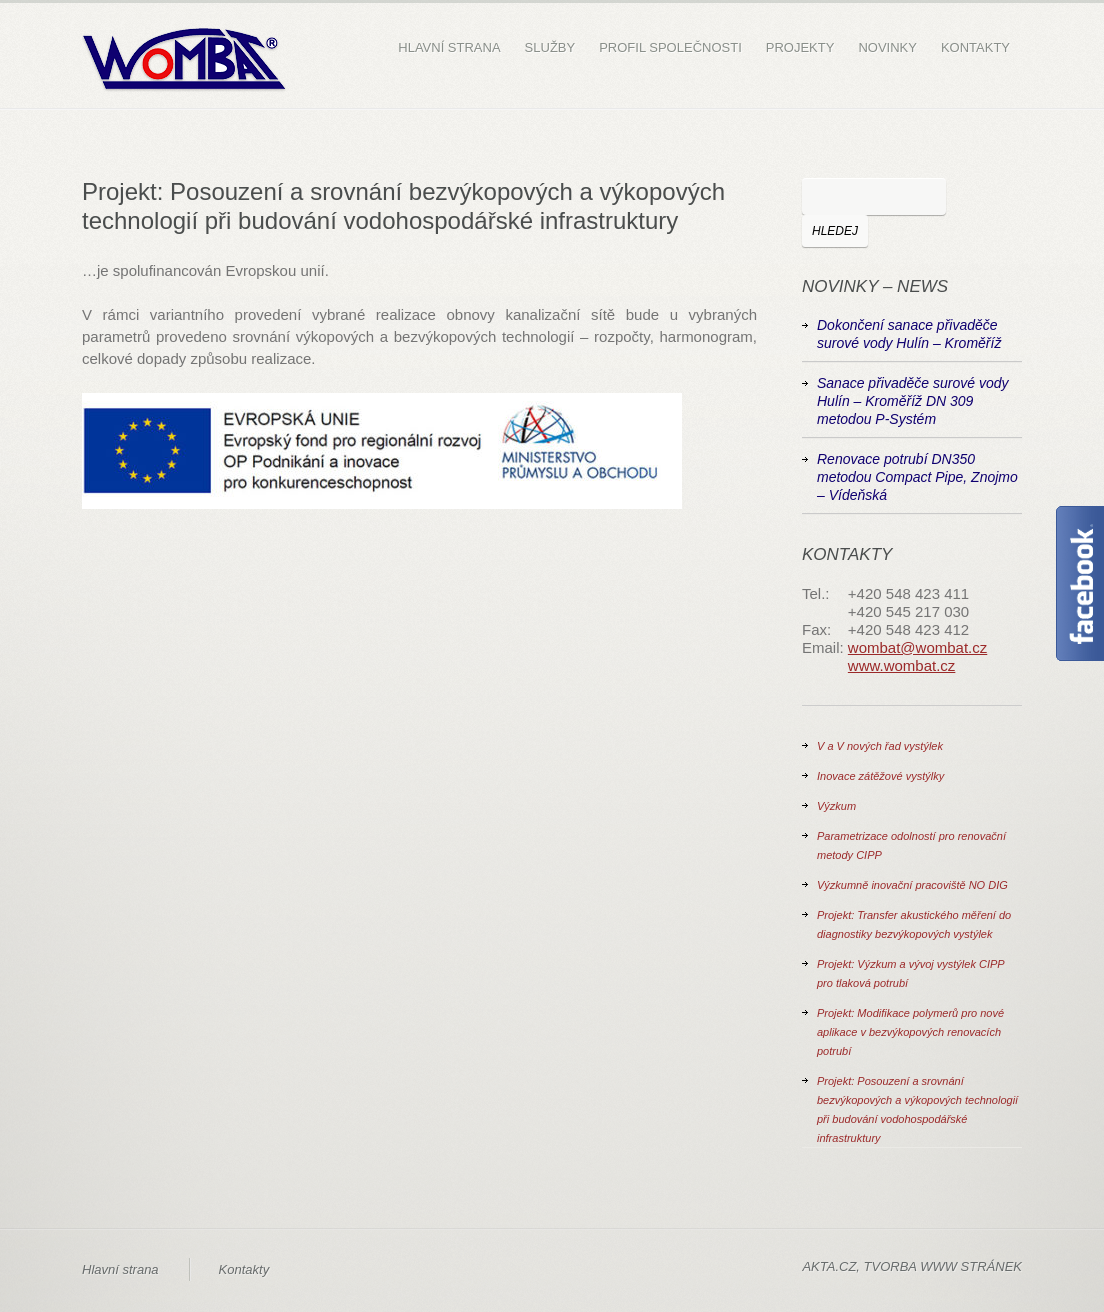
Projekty (800, 47)
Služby (550, 47)
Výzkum (836, 806)
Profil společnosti (670, 47)
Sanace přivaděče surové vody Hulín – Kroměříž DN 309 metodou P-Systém (912, 401)
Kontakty (975, 47)
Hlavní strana (449, 47)
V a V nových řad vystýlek (880, 746)
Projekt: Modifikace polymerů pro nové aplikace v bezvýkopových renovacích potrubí (910, 1032)
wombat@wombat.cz (917, 647)
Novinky (887, 47)
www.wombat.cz (902, 665)
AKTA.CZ (829, 1266)
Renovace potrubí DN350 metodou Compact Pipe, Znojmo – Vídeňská (917, 477)
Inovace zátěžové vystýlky (880, 776)
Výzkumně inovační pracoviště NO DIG (912, 885)
